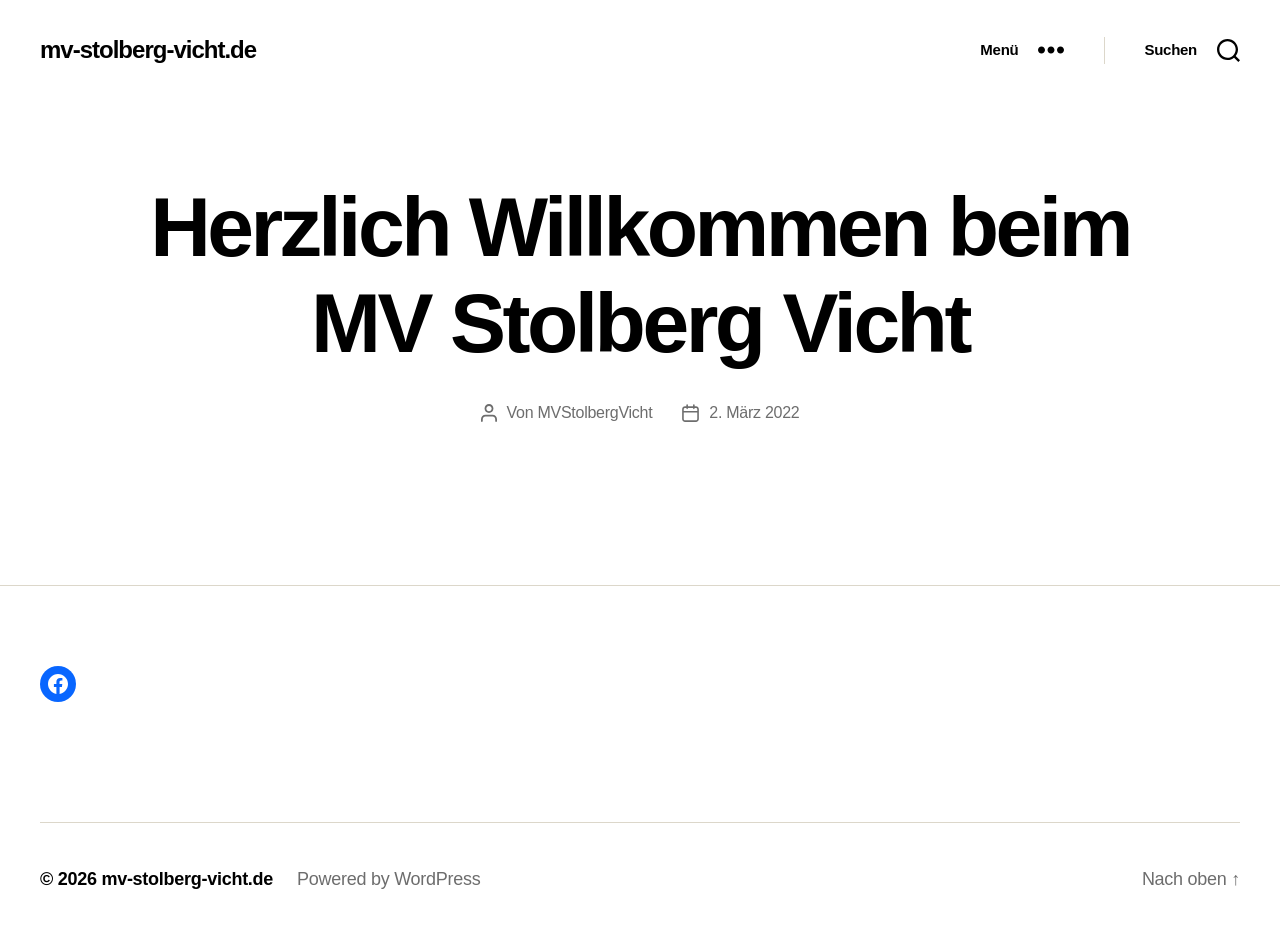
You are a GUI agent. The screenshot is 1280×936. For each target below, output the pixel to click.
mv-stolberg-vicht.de (148, 50)
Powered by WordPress (388, 879)
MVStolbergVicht (594, 412)
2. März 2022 (754, 412)
